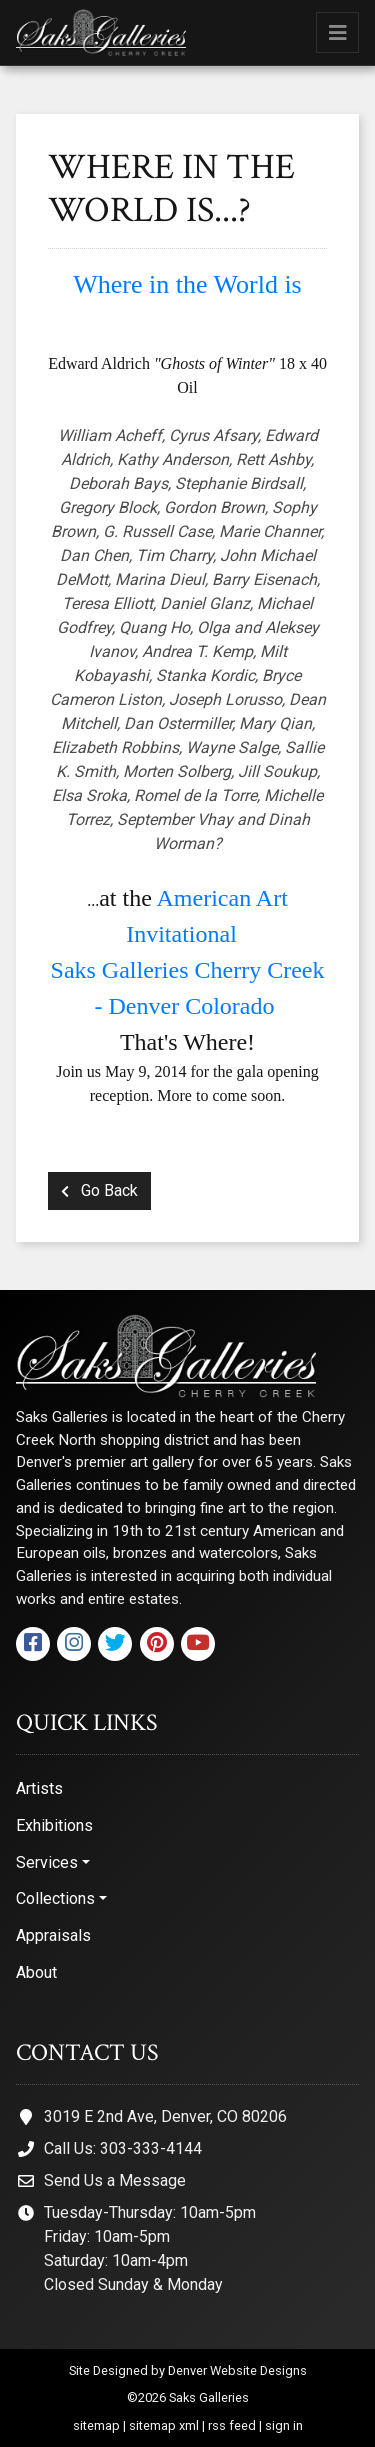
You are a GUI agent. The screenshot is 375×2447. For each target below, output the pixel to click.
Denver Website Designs (237, 2370)
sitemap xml (164, 2425)
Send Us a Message (115, 2180)
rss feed (232, 2425)
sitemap (96, 2425)
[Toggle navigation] (337, 32)
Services (47, 1862)
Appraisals (53, 1935)
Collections (55, 1898)
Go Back (99, 1190)
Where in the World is (187, 284)
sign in (284, 2425)
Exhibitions (54, 1825)
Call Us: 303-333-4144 (123, 2148)
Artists (39, 1788)
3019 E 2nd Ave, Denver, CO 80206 (165, 2116)
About (36, 1972)
